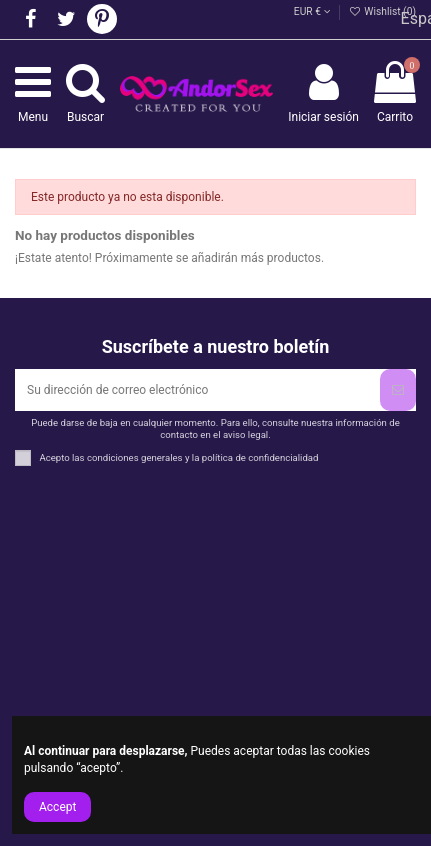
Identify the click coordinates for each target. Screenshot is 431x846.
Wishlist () (382, 11)
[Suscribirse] (398, 390)
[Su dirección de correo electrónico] (197, 390)
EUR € (312, 11)
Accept (57, 807)
